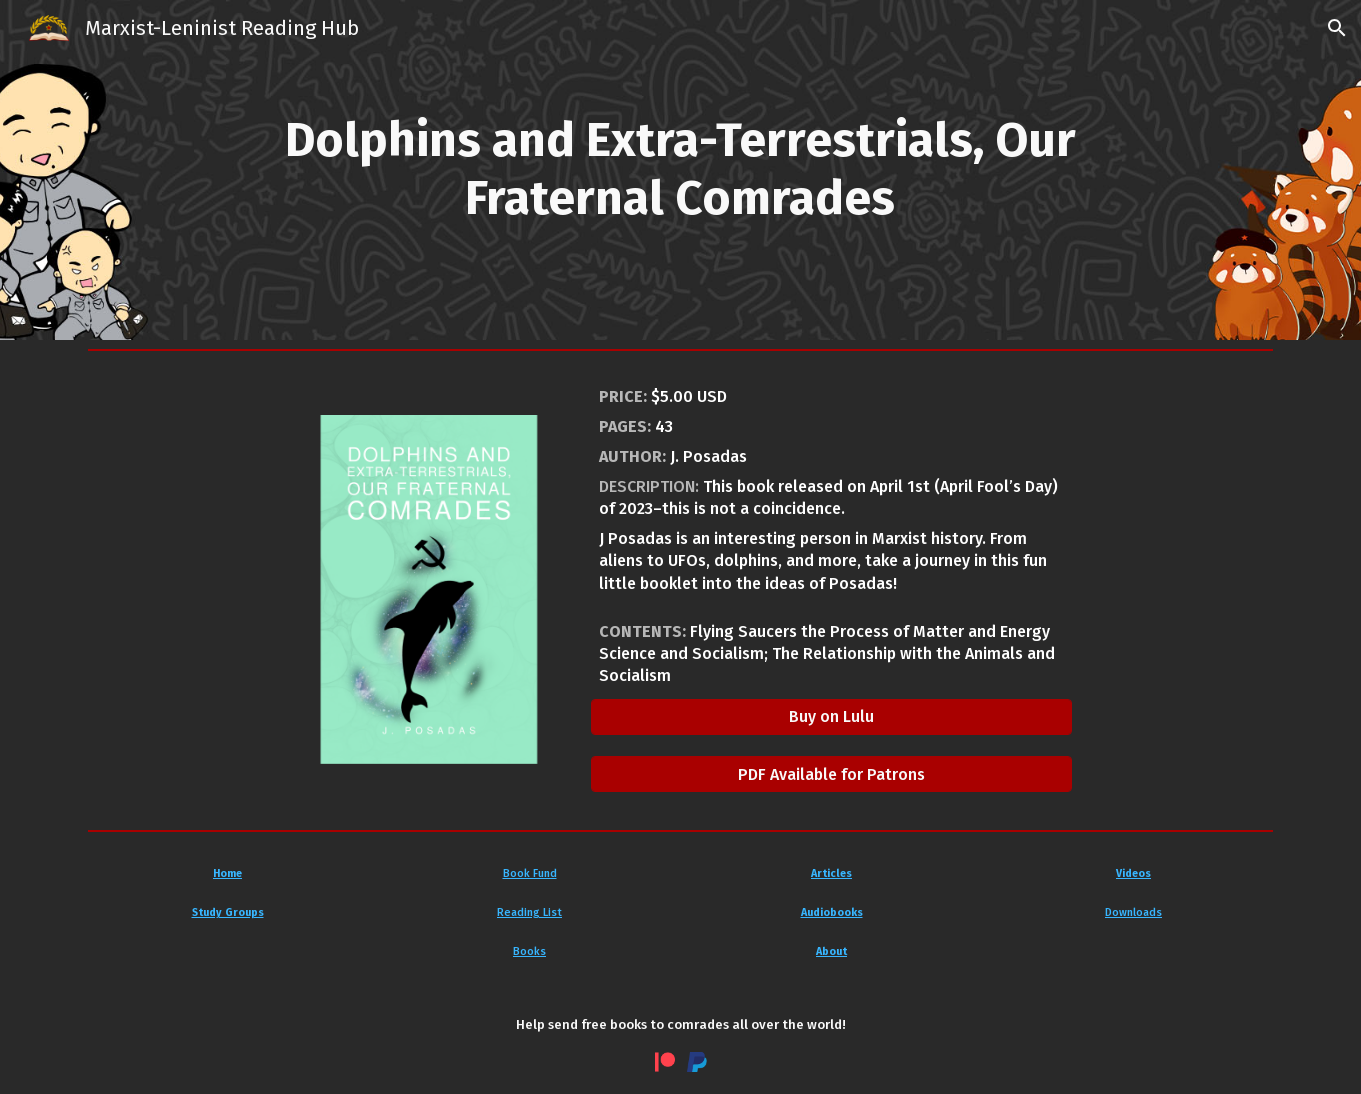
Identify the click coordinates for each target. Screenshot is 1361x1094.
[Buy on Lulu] (831, 716)
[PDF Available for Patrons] (831, 774)
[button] (1337, 28)
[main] (680, 169)
